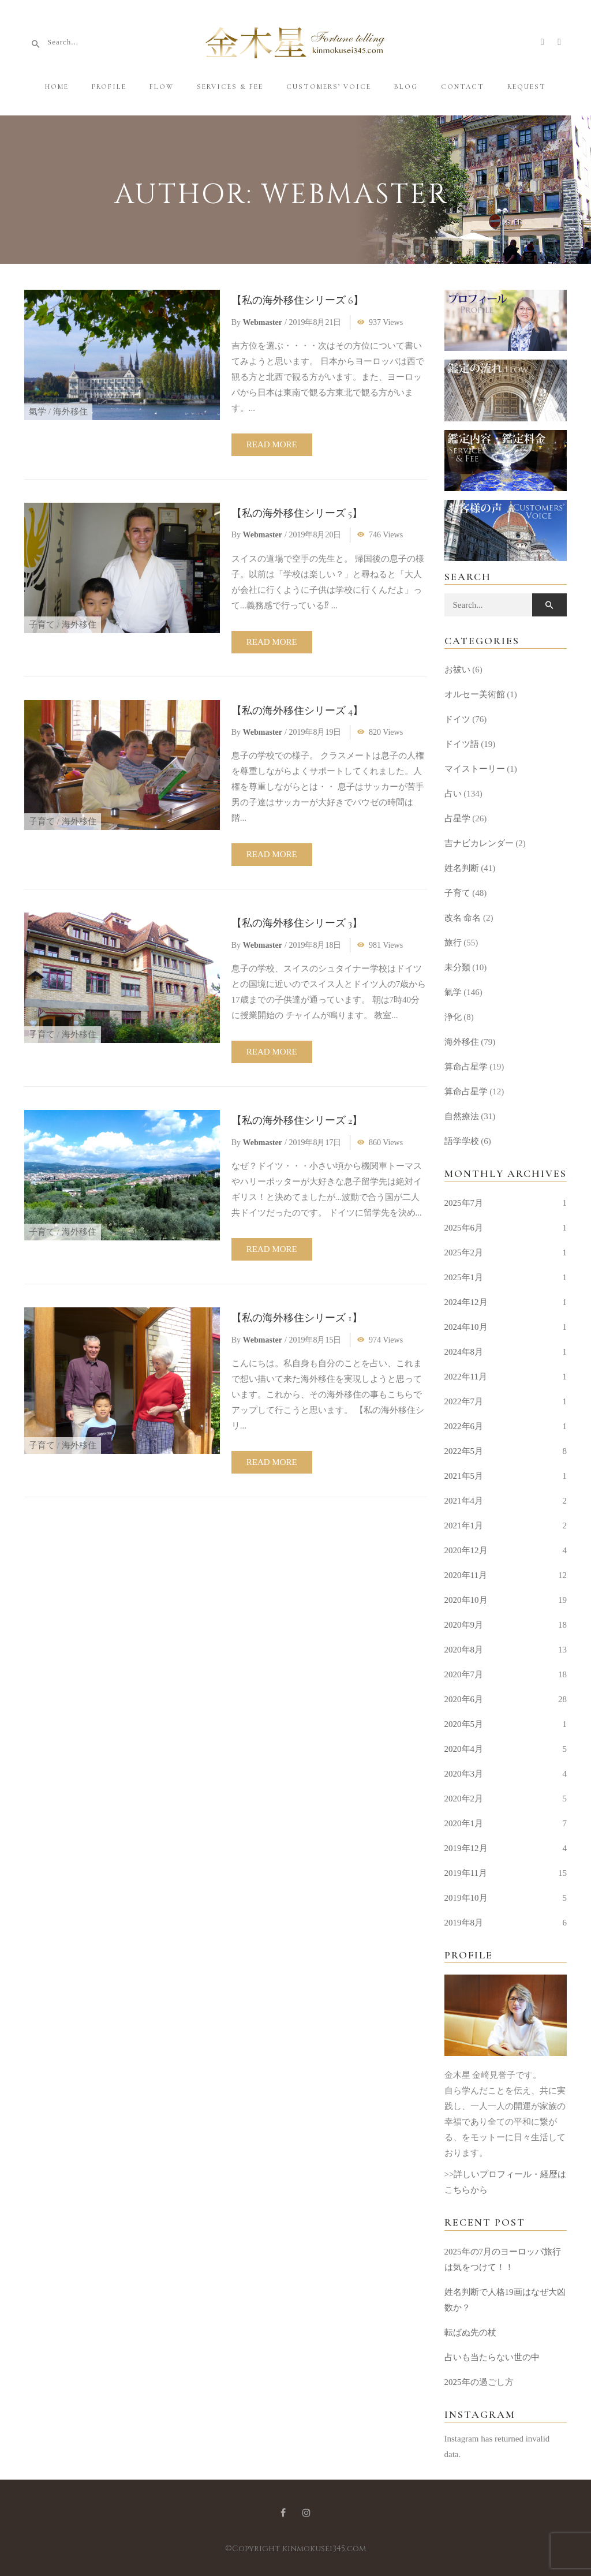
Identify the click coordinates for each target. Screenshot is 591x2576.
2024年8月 (464, 1351)
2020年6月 (464, 1699)
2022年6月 (464, 1426)
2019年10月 (466, 1897)
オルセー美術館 (474, 694)
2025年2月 (464, 1252)
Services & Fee (230, 87)
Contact (462, 87)
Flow (161, 87)
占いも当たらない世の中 (492, 2357)
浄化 (453, 1017)
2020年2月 (464, 1798)
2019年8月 (464, 1922)
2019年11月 (465, 1873)
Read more (271, 444)
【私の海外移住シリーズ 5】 (296, 513)
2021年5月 (464, 1475)
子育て (42, 624)
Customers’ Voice (328, 87)
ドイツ (457, 719)
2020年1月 (464, 1823)
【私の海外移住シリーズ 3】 (296, 923)
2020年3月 (464, 1773)
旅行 (453, 942)
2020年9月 (464, 1624)
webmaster (262, 322)
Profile (109, 87)
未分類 (457, 967)
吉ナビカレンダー (479, 843)
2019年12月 (466, 1848)
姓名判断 (461, 868)
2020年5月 (464, 1724)
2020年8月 (464, 1649)
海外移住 (70, 411)
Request (526, 87)
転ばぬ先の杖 (470, 2332)
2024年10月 (466, 1327)
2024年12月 (466, 1302)
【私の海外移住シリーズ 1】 (296, 1317)
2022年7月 (464, 1401)
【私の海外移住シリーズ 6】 (297, 300)
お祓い (457, 669)
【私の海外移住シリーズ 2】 (296, 1120)
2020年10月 (466, 1600)
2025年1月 (464, 1277)
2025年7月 (464, 1202)
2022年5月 (464, 1451)
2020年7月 (464, 1674)
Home (57, 87)
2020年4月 (464, 1749)
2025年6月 (464, 1227)
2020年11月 (465, 1575)
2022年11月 (465, 1376)
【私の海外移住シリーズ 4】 (297, 710)
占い (453, 793)
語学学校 (461, 1141)
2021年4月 (464, 1500)
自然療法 (461, 1116)
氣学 (37, 411)
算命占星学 (466, 1066)
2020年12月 (466, 1550)
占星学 (457, 818)
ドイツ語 (461, 744)
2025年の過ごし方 (479, 2382)
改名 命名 (462, 917)
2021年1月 (464, 1525)
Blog (406, 87)
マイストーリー (474, 768)
